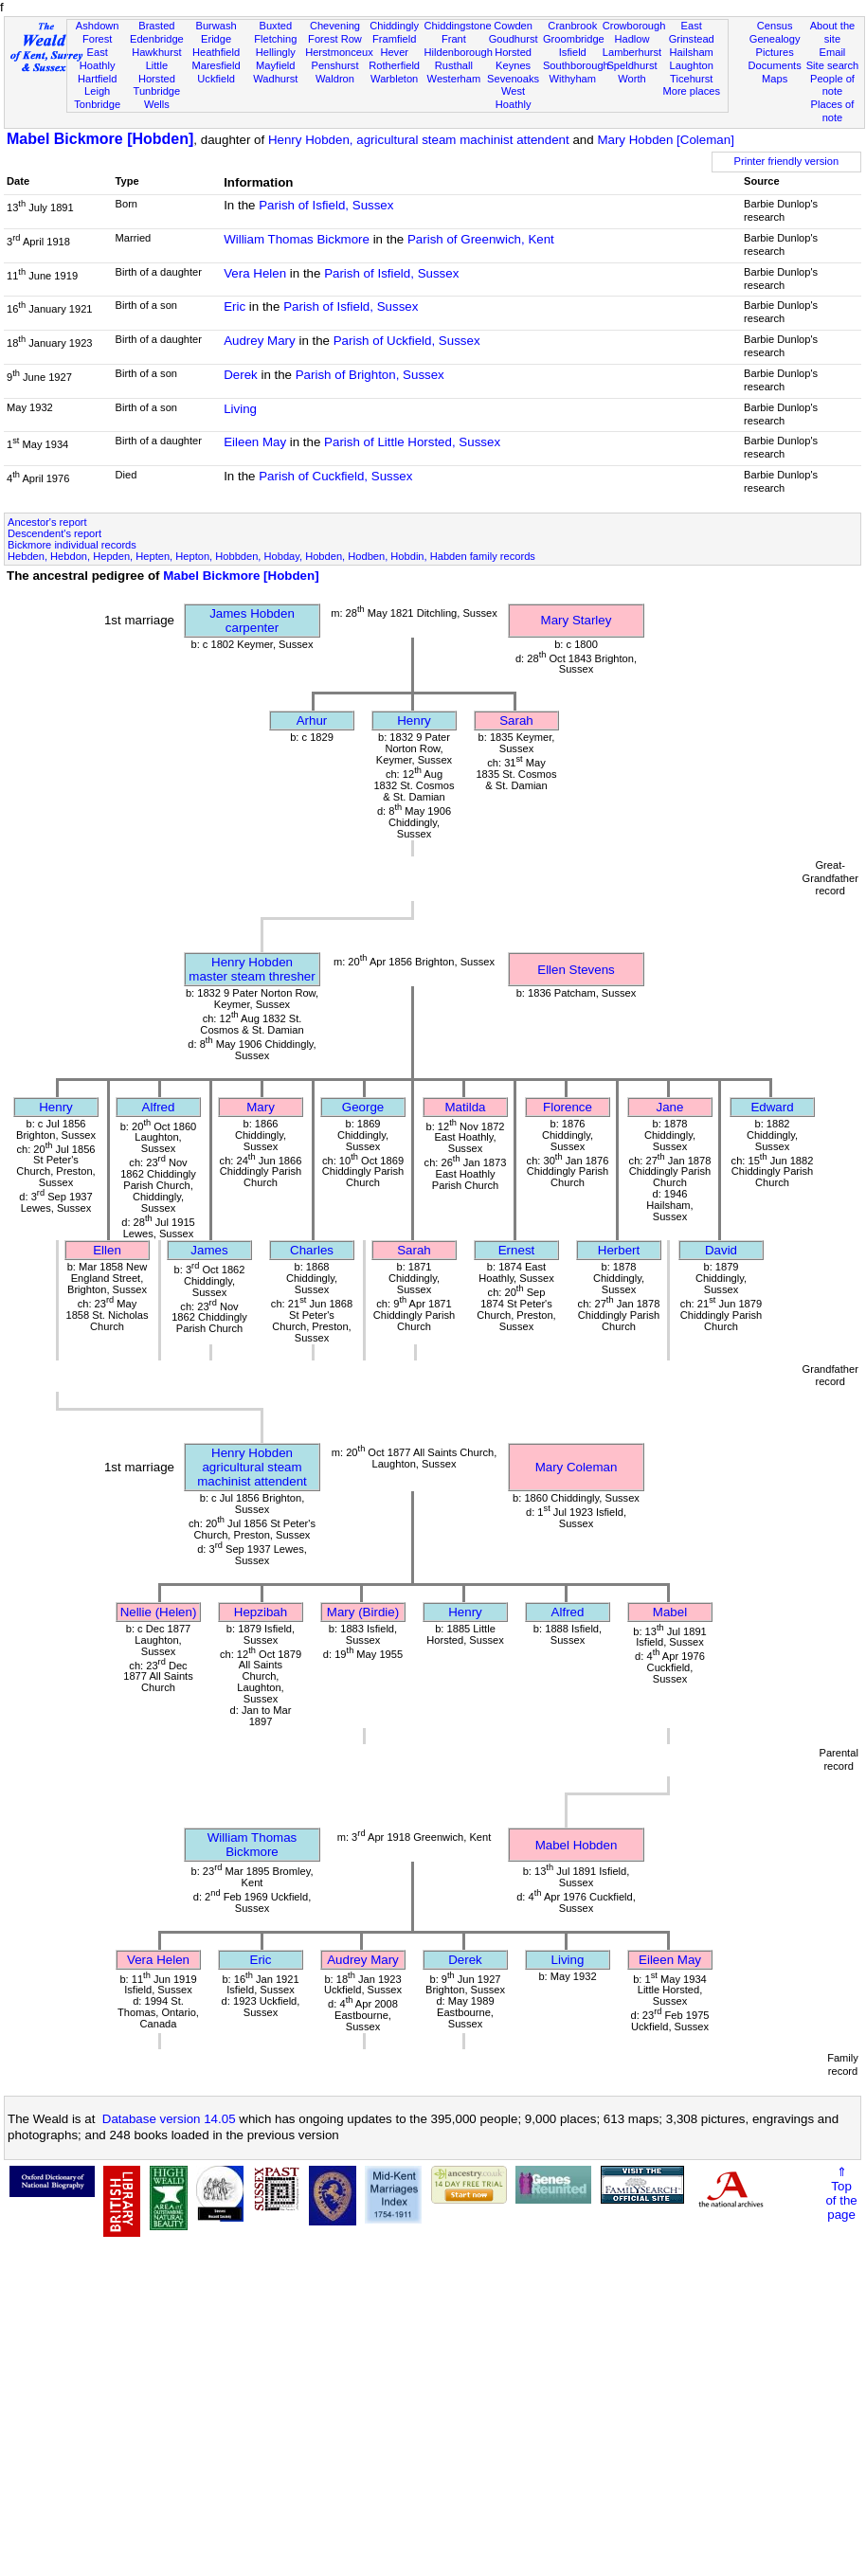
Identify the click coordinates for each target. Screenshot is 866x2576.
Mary (260, 1107)
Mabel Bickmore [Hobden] (100, 139)
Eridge (216, 39)
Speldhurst (631, 65)
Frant (454, 39)
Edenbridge (157, 39)
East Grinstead (691, 32)
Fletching (275, 39)
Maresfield (215, 65)
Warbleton (394, 78)
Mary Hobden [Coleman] (665, 140)
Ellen (107, 1250)
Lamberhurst (632, 52)
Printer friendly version (786, 161)
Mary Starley (576, 620)
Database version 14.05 (169, 2119)
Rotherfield (394, 65)
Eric (234, 306)
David (721, 1250)
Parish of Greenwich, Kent (480, 239)
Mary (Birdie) (363, 1612)
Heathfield (216, 52)
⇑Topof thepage (841, 2193)
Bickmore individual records (72, 544)
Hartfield (97, 78)
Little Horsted (156, 72)
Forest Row (335, 39)
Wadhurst (275, 78)
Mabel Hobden (576, 1845)
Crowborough (634, 25)
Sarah (516, 720)
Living (240, 409)
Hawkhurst (156, 52)
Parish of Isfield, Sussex (326, 205)
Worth (631, 78)
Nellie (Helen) (158, 1612)
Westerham (454, 78)
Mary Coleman (576, 1467)
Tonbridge (97, 104)
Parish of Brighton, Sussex (370, 375)
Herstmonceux (339, 52)
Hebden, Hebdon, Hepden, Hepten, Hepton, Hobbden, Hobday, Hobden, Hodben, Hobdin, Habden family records (271, 556)
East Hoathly (98, 58)
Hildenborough (458, 52)
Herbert (619, 1250)
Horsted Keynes (513, 58)
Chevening (335, 25)
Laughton (691, 65)
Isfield (572, 52)
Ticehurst (691, 78)
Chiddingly (394, 25)
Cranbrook (572, 25)
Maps (774, 78)
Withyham (573, 78)
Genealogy (775, 39)
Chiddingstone (458, 25)
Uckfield (216, 78)
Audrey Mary (260, 340)
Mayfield (275, 65)
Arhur (312, 720)
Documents (775, 65)
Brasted (156, 25)
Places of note (833, 111)
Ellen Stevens (576, 970)
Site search (832, 65)
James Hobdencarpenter (252, 620)
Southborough (576, 65)
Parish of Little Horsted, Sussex (412, 442)
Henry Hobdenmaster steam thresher (252, 969)
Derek (241, 375)
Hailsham (691, 52)
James (208, 1250)
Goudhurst (513, 39)
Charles (312, 1250)
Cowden (513, 25)
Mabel (670, 1612)
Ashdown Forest (97, 32)
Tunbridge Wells (157, 97)
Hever (394, 52)
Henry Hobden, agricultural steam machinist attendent (418, 140)
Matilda (465, 1107)
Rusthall (454, 65)
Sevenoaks (513, 78)
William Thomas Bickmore (297, 239)
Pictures (775, 52)
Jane (670, 1107)
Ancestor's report (47, 522)
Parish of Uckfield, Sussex (407, 340)
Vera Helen (255, 273)
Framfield (394, 39)
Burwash (215, 25)
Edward (771, 1107)
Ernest (516, 1250)
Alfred (158, 1107)
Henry (414, 720)
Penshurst (334, 65)
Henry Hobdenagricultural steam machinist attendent (252, 1467)
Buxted (275, 25)
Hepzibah (260, 1612)
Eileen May (255, 442)
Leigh (97, 91)
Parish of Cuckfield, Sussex (335, 476)
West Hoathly (514, 97)
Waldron (335, 78)
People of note (832, 85)
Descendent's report (54, 533)
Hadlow (631, 39)
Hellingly (276, 52)
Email (833, 52)
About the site (833, 32)
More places (691, 91)
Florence (567, 1107)
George (363, 1107)
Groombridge (573, 39)
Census (775, 25)
